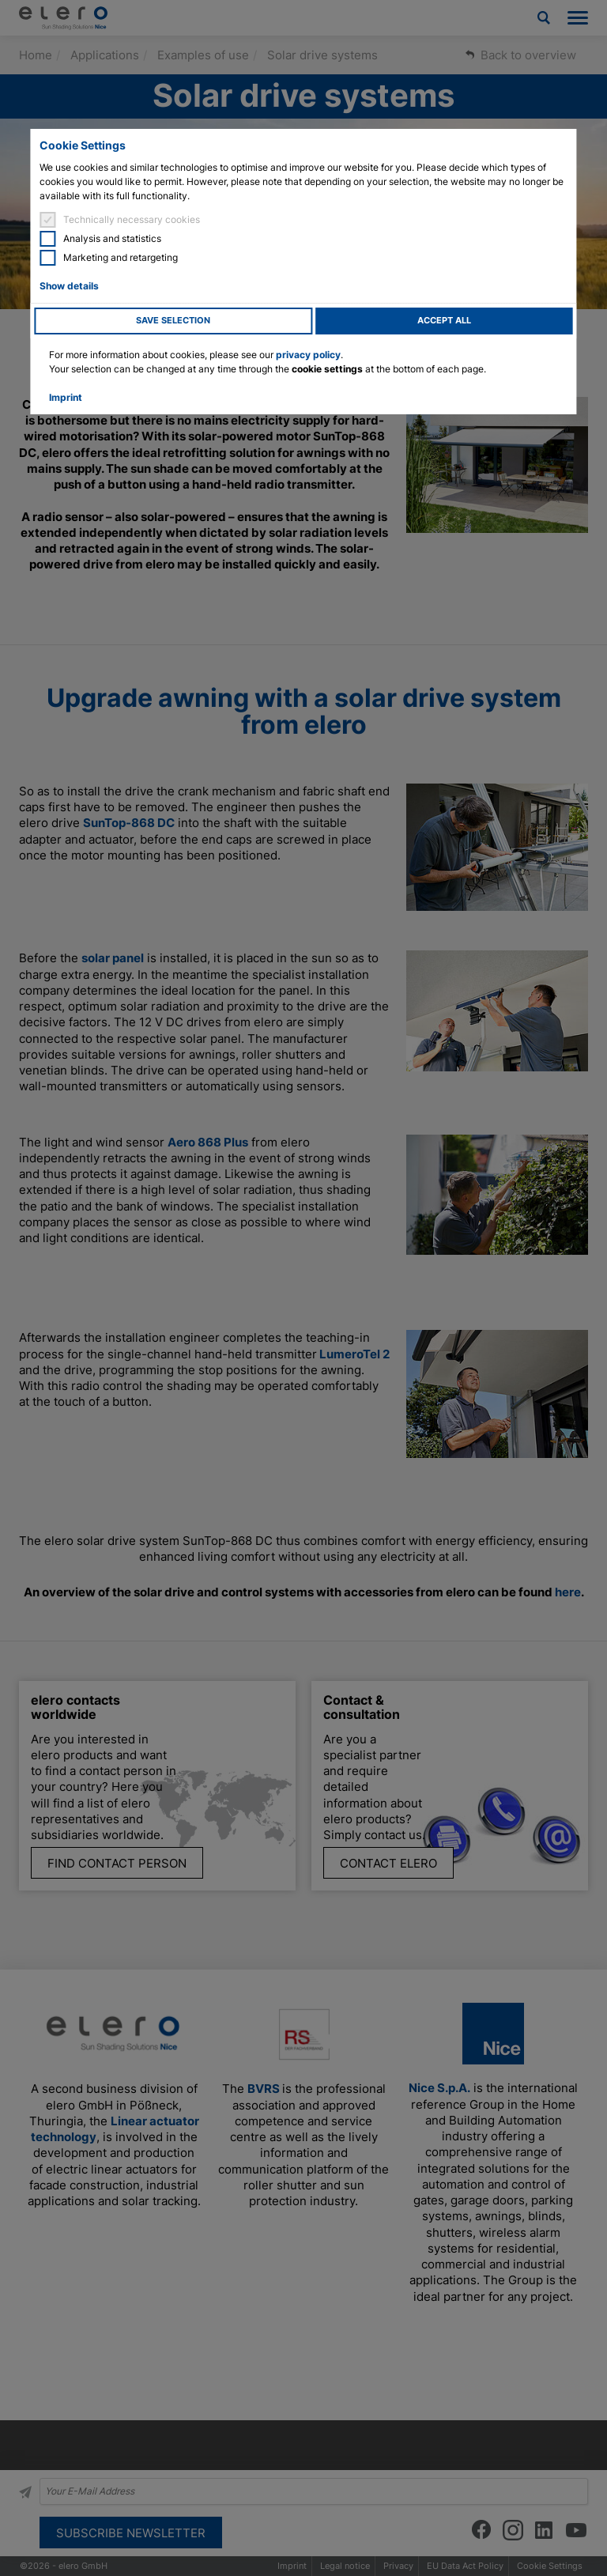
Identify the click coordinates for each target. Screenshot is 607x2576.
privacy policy (308, 355)
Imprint (65, 397)
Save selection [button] (173, 320)
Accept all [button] (444, 320)
